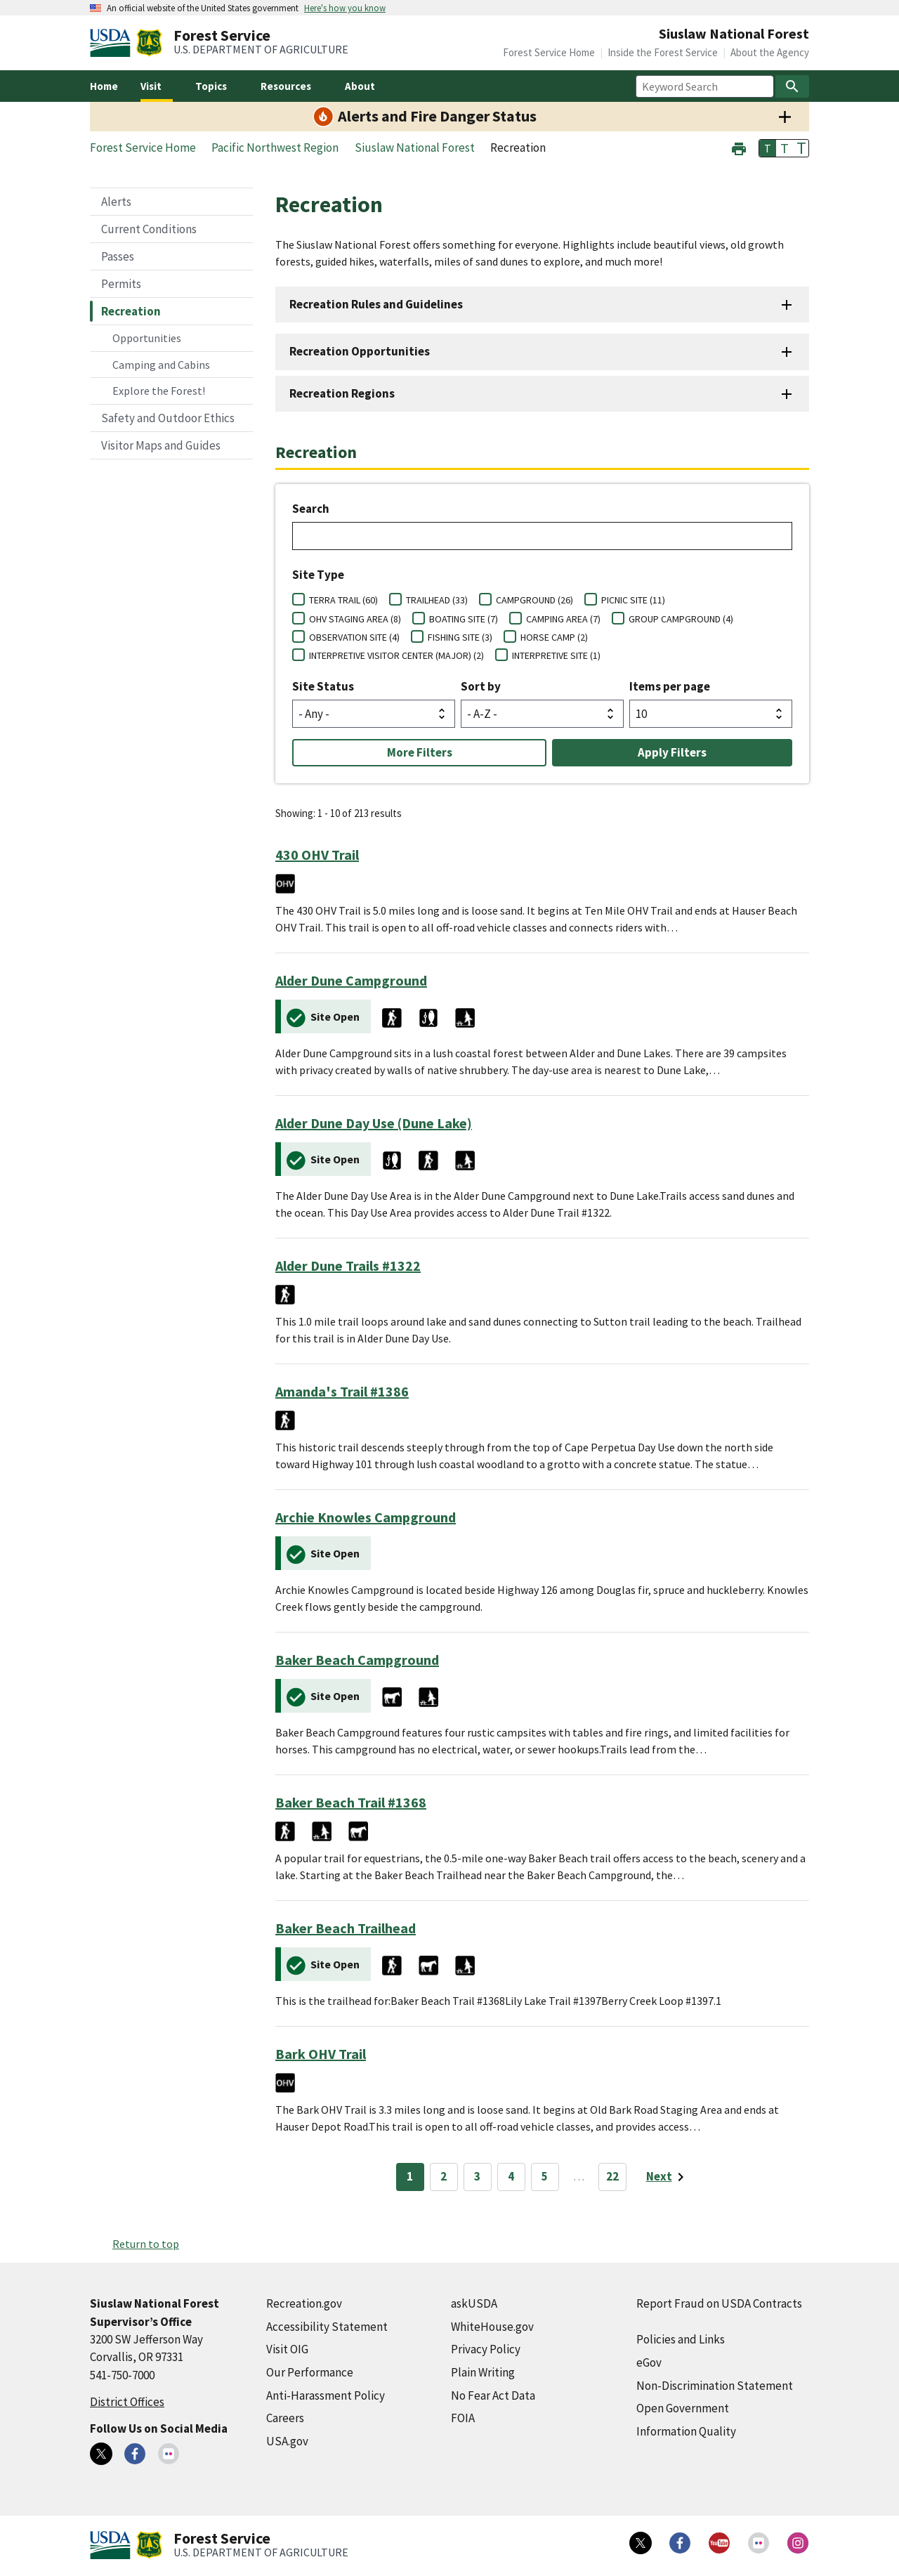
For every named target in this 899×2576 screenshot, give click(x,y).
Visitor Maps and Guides (161, 445)
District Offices (127, 2402)
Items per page (669, 686)
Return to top (145, 2244)
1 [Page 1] (410, 2176)
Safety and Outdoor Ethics (168, 418)
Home (104, 86)
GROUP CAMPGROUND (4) (681, 619)
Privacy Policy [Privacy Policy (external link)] (485, 2349)
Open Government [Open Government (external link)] (682, 2408)
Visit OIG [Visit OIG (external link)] (287, 2349)
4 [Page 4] (511, 2176)
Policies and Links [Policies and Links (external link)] (680, 2339)
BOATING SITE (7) (463, 619)
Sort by (481, 686)
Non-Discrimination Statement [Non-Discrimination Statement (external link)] (714, 2385)
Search (310, 508)
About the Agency (769, 52)
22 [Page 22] (612, 2176)
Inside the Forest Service (663, 52)
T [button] (767, 148)
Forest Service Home (549, 52)
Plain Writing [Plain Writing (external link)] (483, 2372)
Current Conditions (149, 229)
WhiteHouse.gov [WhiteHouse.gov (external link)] (492, 2326)
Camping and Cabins (161, 365)
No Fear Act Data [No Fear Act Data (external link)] (493, 2395)
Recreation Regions (342, 393)
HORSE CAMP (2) (554, 637)
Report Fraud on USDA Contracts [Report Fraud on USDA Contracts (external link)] (719, 2303)
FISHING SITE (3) (460, 637)
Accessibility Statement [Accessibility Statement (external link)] (327, 2326)
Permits (121, 284)
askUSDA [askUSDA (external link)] (474, 2303)
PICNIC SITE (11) (633, 600)
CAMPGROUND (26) (534, 600)
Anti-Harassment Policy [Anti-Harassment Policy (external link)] (325, 2395)
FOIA (463, 2418)
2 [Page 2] (443, 2176)
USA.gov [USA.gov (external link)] (287, 2441)
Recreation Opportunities (359, 351)
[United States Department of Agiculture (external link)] (113, 43)
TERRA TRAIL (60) (343, 600)
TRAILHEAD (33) (437, 600)
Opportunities (146, 338)
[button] (738, 147)
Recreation (131, 311)
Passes (117, 256)
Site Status (323, 686)
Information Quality (686, 2431)
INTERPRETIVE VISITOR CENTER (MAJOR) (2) (396, 655)
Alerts (116, 201)
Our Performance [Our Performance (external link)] (309, 2372)
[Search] (792, 86)
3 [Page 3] (477, 2176)
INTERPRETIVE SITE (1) (556, 655)
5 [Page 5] (545, 2176)
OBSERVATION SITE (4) (354, 637)
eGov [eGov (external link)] (649, 2362)
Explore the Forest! (158, 391)
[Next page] (667, 2177)
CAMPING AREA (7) (563, 619)
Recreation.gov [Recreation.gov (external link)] (304, 2303)
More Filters (419, 752)
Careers (285, 2418)
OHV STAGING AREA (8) (355, 619)
